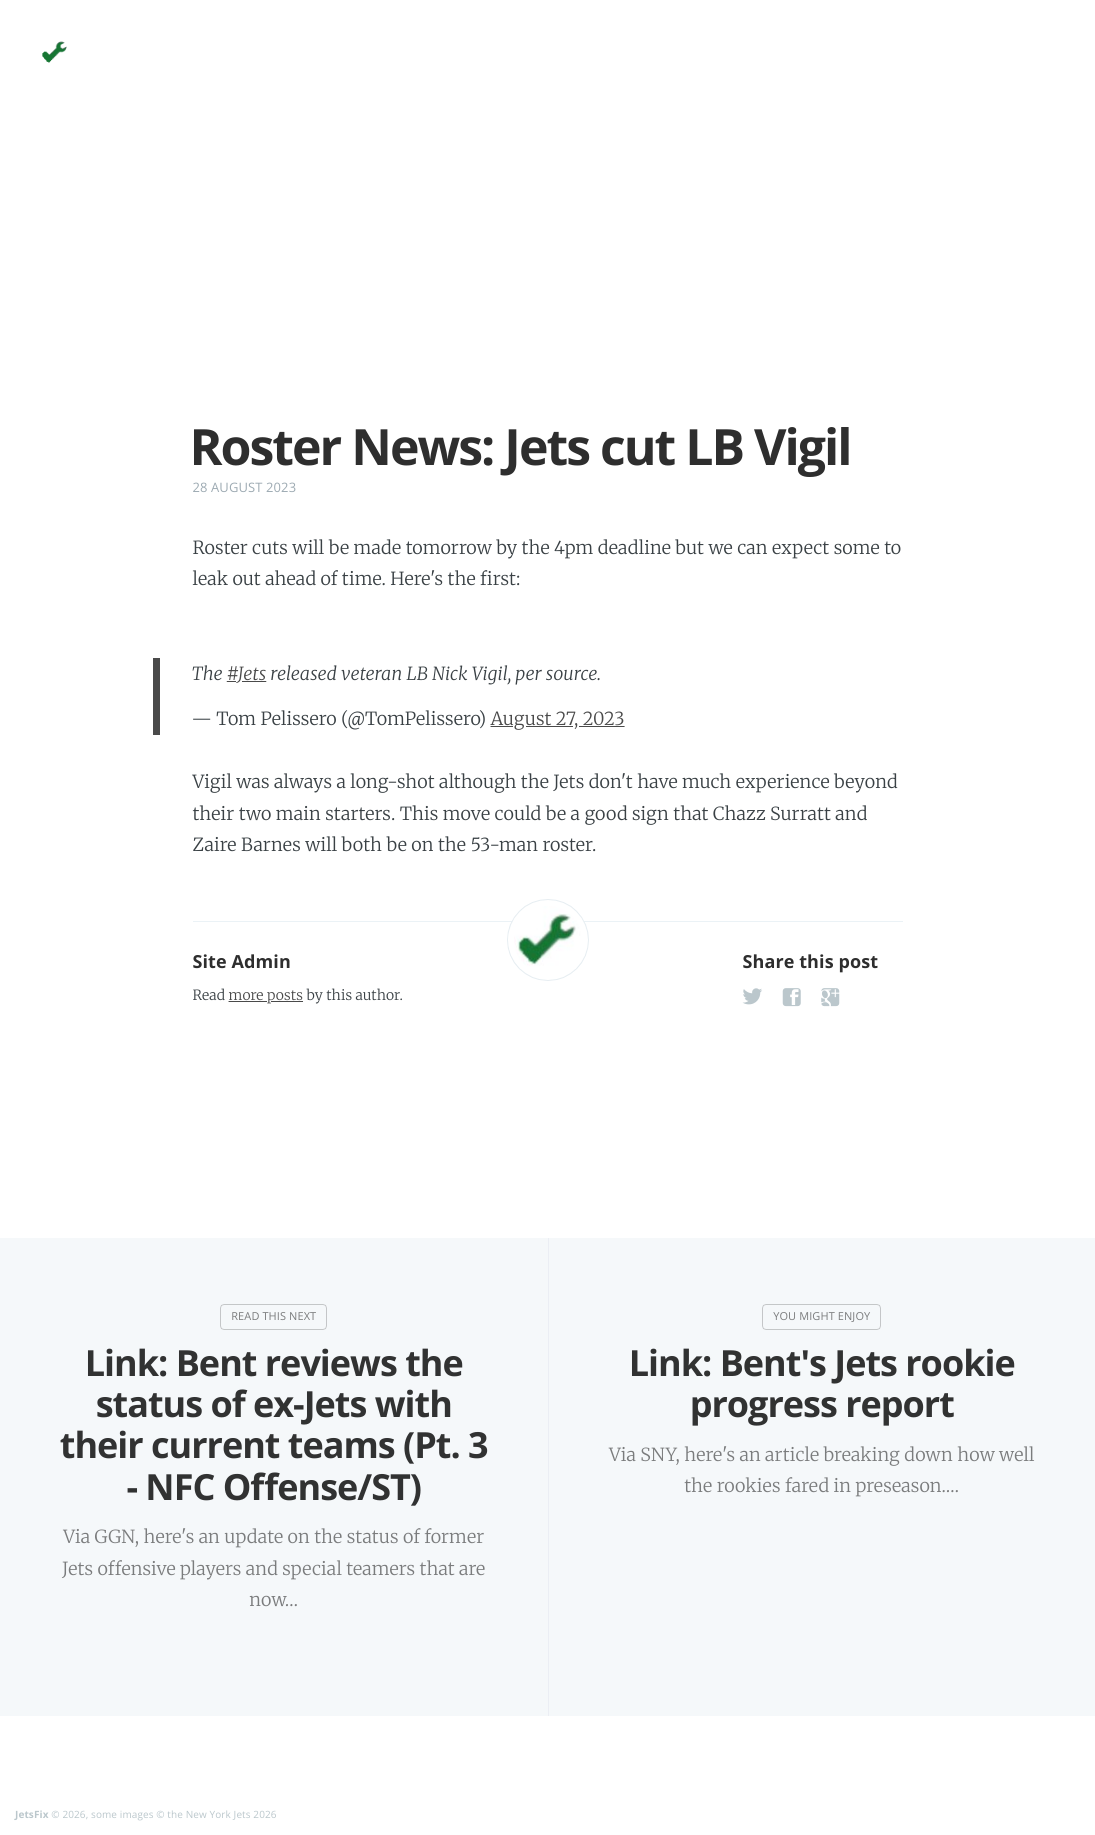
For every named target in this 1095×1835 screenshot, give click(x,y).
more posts (266, 995)
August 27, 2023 (558, 718)
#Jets (247, 673)
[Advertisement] (548, 278)
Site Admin (242, 962)
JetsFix (32, 1815)
